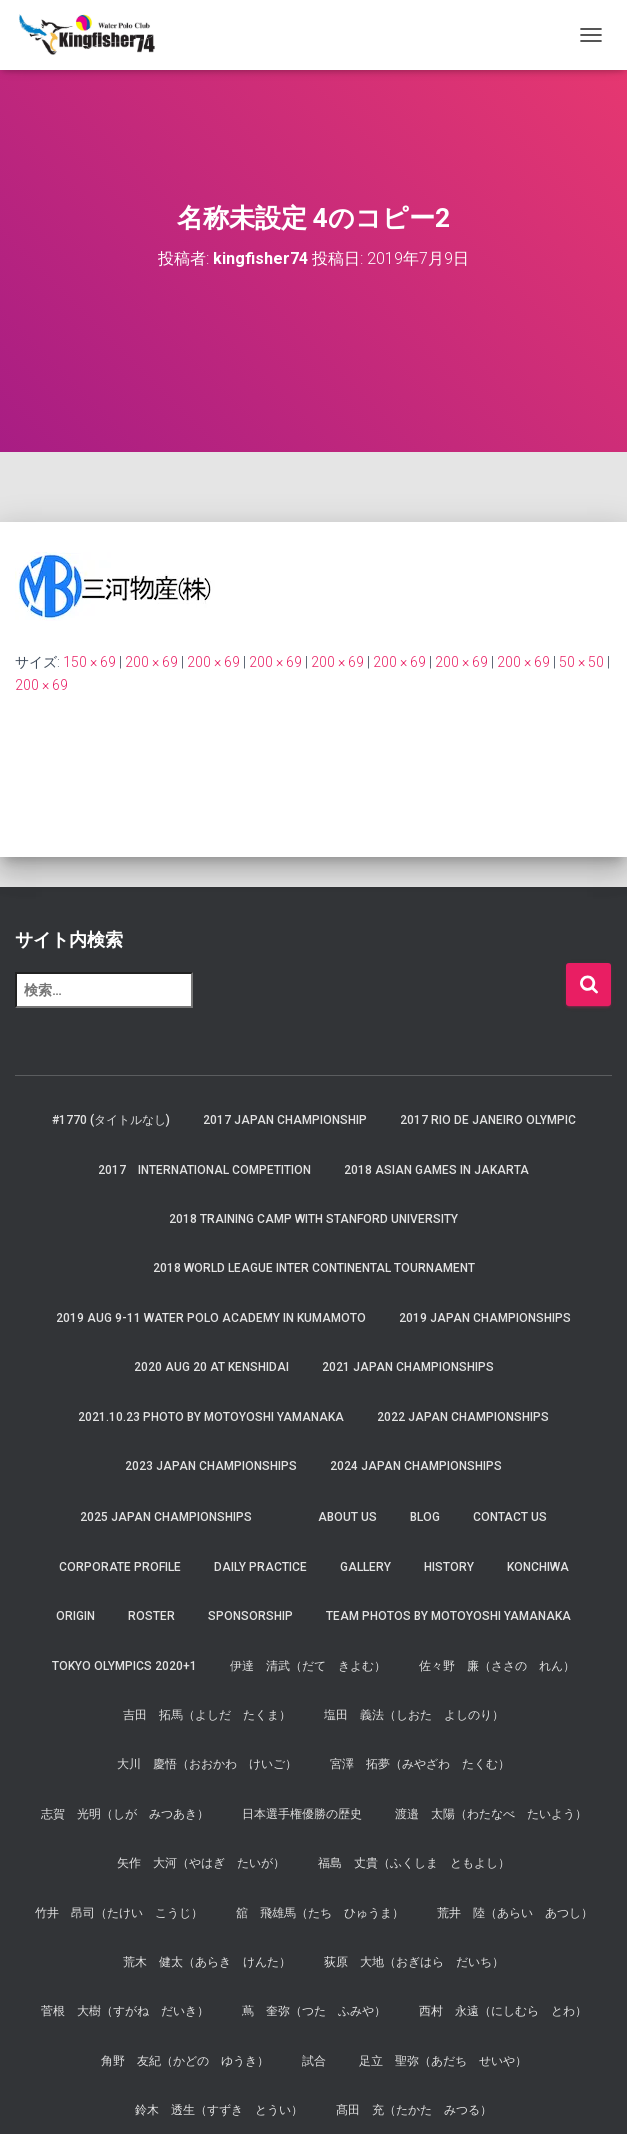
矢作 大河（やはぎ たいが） (201, 1863)
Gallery (365, 1567)
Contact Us (510, 1517)
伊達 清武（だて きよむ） (308, 1666)
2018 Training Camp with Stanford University (313, 1219)
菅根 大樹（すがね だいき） (125, 2011)
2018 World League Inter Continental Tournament (314, 1268)
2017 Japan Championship (285, 1120)
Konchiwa (538, 1567)
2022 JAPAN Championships (463, 1417)
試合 (314, 2061)
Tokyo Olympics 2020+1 (124, 1666)
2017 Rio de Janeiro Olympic (488, 1120)
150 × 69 (89, 662)
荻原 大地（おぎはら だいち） (414, 1962)
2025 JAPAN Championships (166, 1517)
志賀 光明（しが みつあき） (125, 1814)
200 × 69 (151, 662)
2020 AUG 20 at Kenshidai (211, 1367)
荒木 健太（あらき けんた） (207, 1962)
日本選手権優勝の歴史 (302, 1814)
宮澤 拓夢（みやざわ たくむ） (420, 1764)
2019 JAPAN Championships (485, 1318)
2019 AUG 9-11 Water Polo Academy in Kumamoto (211, 1318)
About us (347, 1517)
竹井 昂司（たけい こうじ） (119, 1913)
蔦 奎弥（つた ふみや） (314, 2011)
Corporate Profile (120, 1567)
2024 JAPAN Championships (416, 1466)
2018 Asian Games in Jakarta (436, 1170)
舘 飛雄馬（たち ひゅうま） (320, 1913)
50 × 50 (581, 662)
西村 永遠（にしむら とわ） (503, 2011)
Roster (151, 1616)
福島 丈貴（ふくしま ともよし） (414, 1863)
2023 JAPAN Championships (211, 1466)
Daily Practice (260, 1567)
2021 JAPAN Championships (408, 1367)
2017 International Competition (204, 1170)
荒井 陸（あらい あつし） (515, 1913)
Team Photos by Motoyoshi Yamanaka (448, 1616)
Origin (75, 1616)
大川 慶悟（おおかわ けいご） (207, 1764)
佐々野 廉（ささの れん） (497, 1666)
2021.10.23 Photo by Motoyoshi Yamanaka (211, 1417)
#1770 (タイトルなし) (111, 1120)
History (449, 1567)
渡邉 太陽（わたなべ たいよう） (491, 1814)
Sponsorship (250, 1616)
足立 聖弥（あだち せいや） (443, 2061)
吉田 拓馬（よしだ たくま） (207, 1715)
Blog (425, 1517)
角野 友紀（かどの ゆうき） (185, 2061)
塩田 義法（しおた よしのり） (414, 1715)
